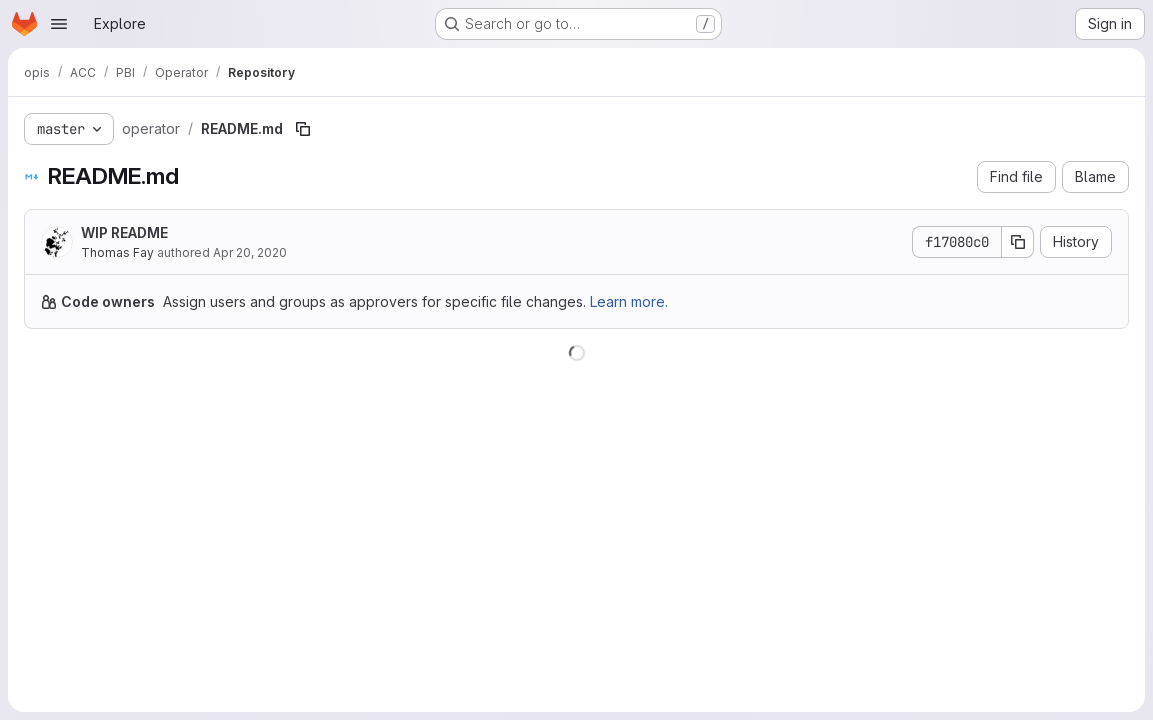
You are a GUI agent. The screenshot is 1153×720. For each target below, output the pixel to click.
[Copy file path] (303, 129)
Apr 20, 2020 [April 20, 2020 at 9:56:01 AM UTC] (250, 252)
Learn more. (629, 301)
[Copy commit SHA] (1018, 242)
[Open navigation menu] (59, 24)
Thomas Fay (117, 252)
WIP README (124, 232)
